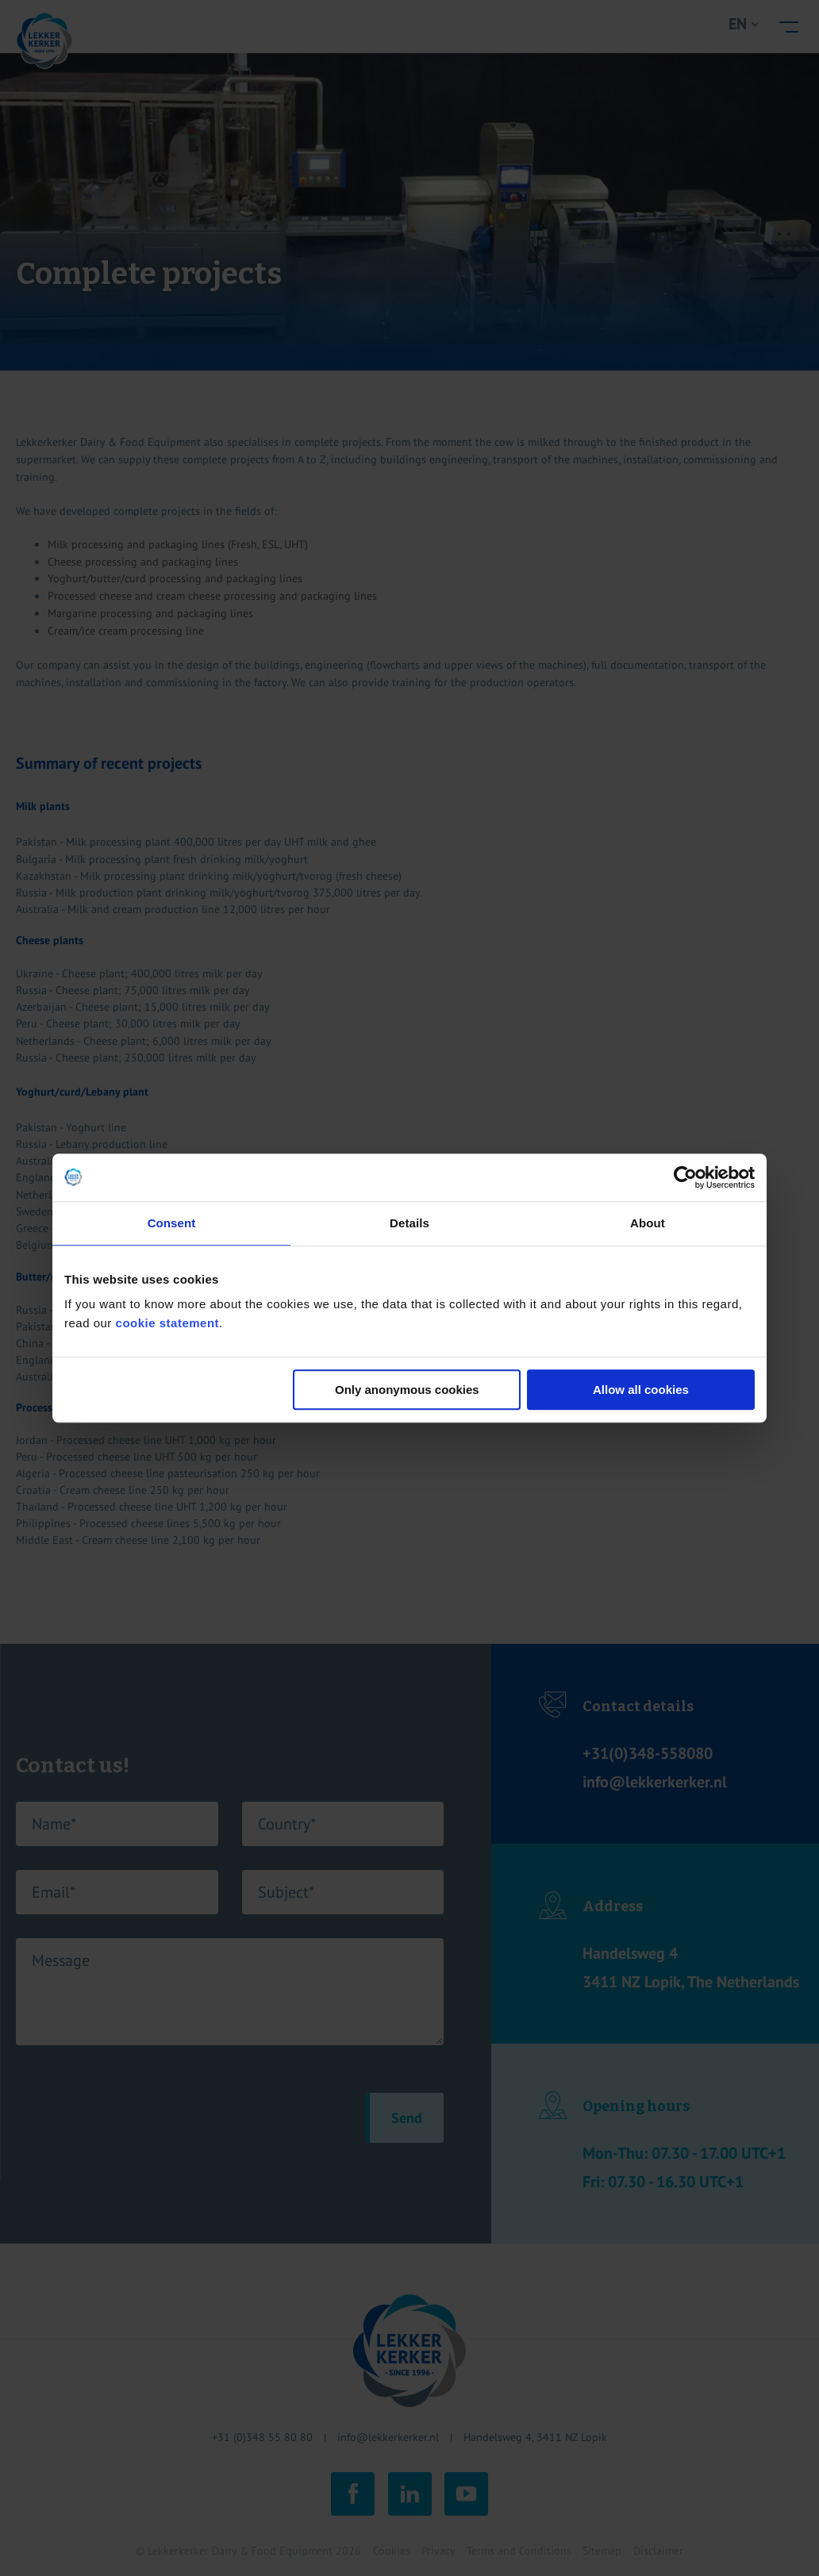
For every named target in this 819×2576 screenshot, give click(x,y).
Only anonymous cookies (407, 1389)
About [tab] (647, 1223)
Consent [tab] (172, 1223)
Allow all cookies (641, 1389)
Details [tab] (409, 1223)
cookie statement (168, 1323)
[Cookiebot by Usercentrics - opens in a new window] (685, 1177)
